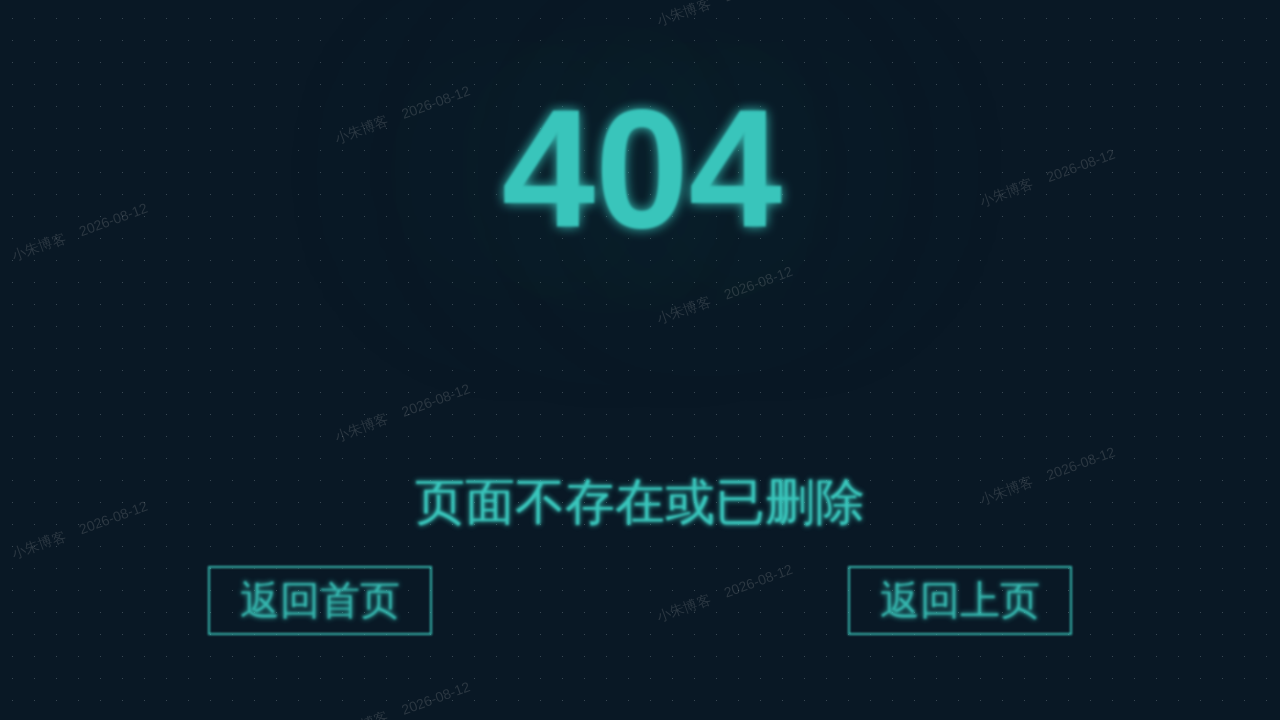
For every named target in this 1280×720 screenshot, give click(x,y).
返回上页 (960, 603)
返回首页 (320, 603)
